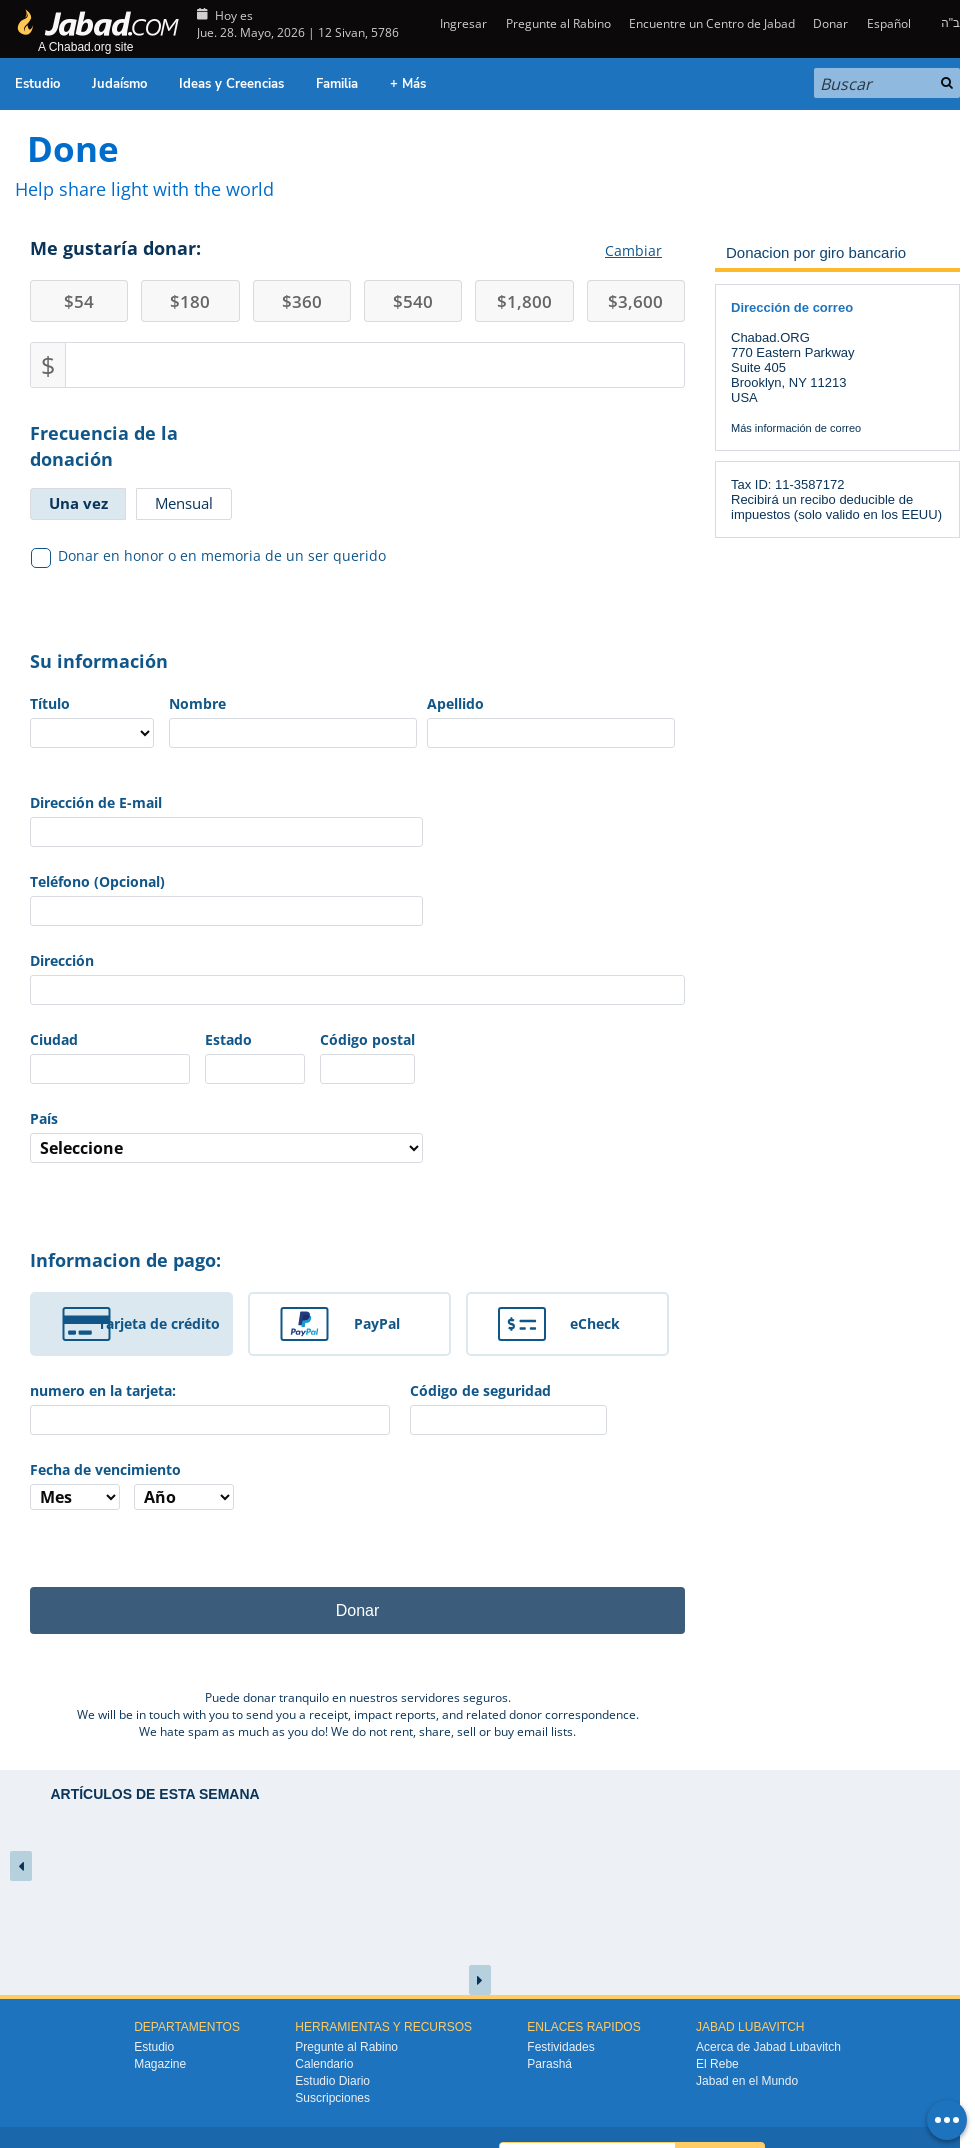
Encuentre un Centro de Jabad (712, 23)
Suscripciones (332, 2098)
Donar (830, 23)
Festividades (560, 2047)
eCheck (595, 1323)
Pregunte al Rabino (558, 23)
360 (302, 301)
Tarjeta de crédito (159, 1323)
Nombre (197, 703)
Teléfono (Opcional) (97, 881)
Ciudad (54, 1039)
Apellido (455, 703)
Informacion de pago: (125, 1260)
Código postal (367, 1039)
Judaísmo (119, 84)
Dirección (62, 960)
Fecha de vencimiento (105, 1469)
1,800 (524, 301)
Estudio (37, 84)
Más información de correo (796, 428)
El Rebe (717, 2064)
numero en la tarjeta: (103, 1390)
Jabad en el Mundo (747, 2081)
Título (50, 703)
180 (190, 301)
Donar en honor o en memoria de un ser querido (209, 556)
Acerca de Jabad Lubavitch (768, 2047)
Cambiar (633, 250)
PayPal (377, 1323)
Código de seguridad (480, 1390)
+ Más (408, 84)
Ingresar (462, 23)
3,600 (635, 301)
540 (413, 301)
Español (889, 23)
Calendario (324, 2064)
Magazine (160, 2064)
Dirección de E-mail (96, 802)
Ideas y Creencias (231, 84)
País (44, 1118)
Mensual (184, 503)
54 (79, 301)
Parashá (549, 2064)
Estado (228, 1039)
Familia (337, 84)
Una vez (78, 503)
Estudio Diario (332, 2081)
